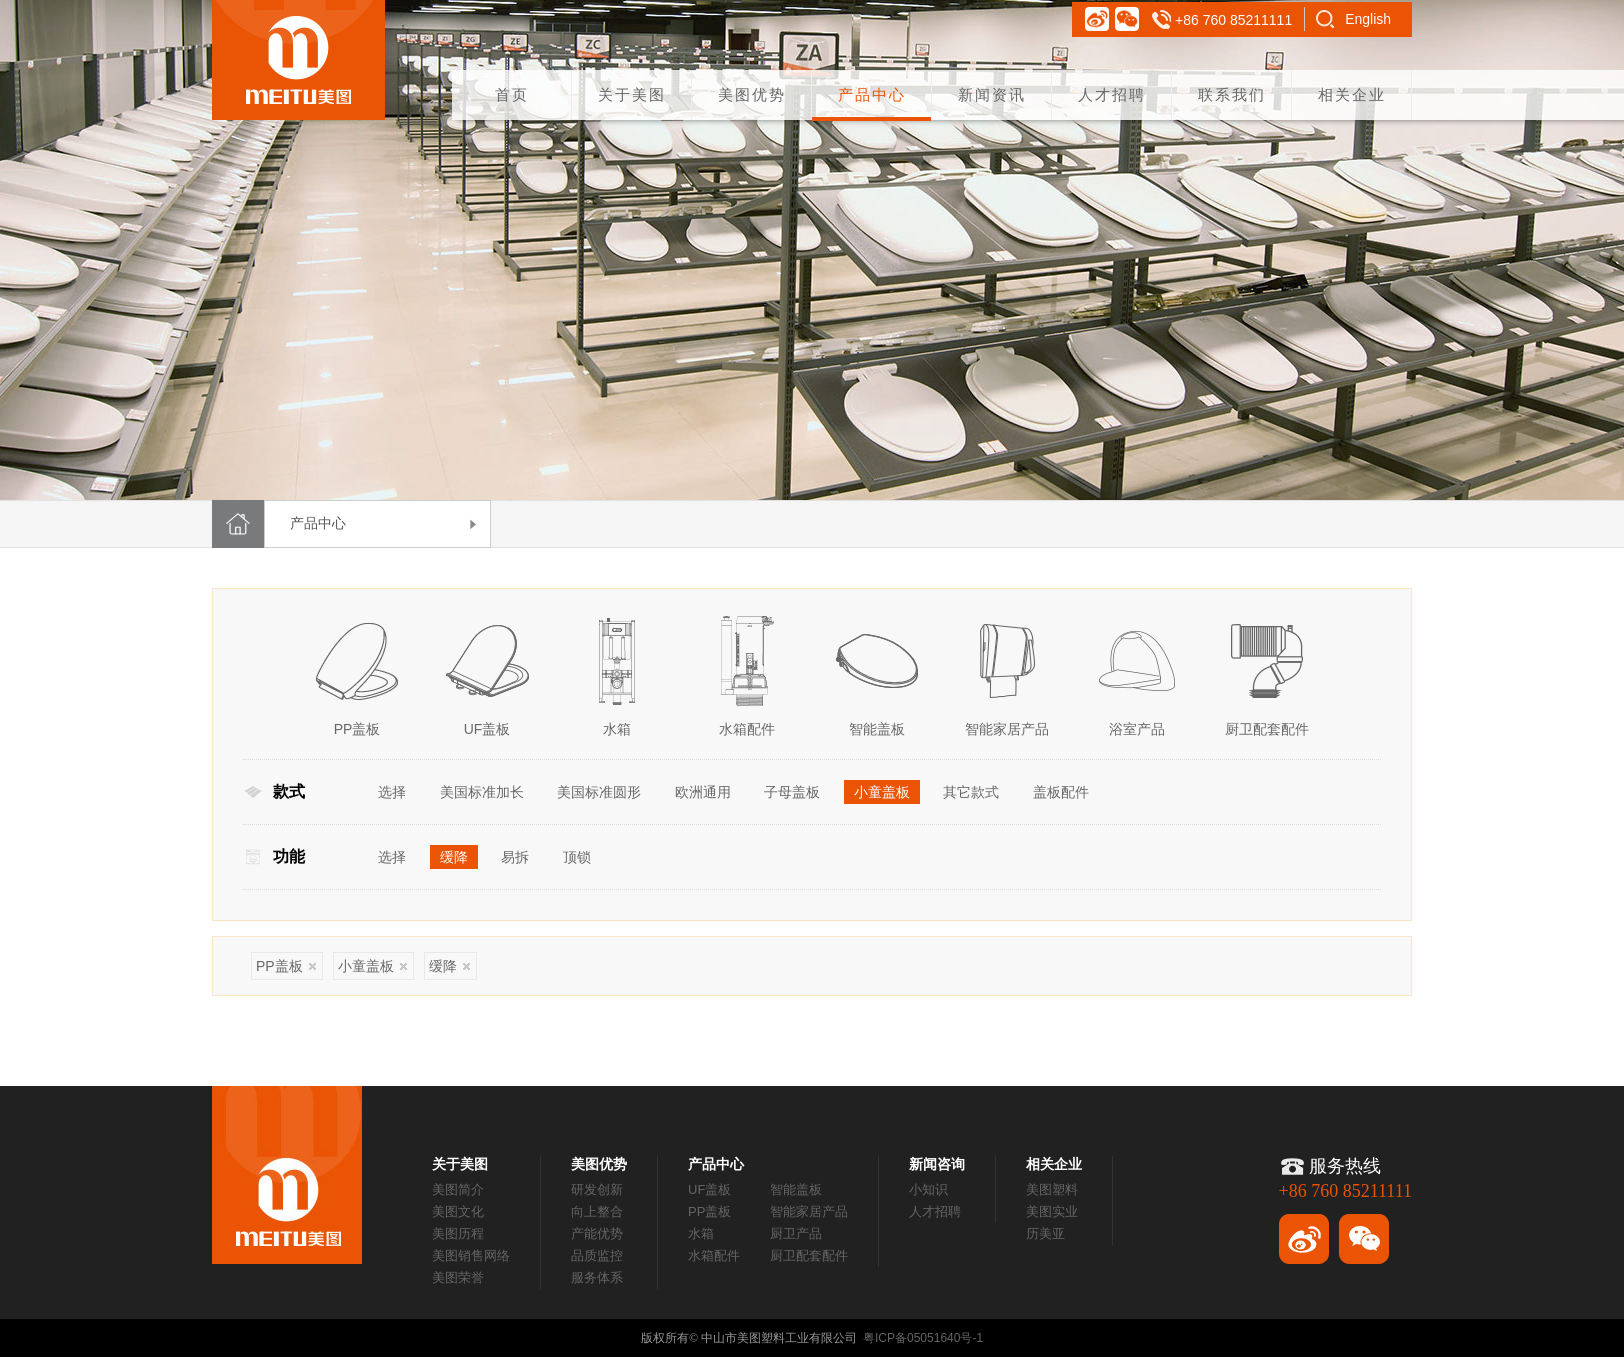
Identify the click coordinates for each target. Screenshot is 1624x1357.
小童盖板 (882, 792)
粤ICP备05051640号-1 (923, 1338)
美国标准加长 (482, 792)
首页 (512, 94)
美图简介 (458, 1189)
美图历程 (458, 1233)
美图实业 (1052, 1211)
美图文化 (458, 1211)
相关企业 (1352, 94)
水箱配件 (714, 1255)
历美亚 (1045, 1233)
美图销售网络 (471, 1255)
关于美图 (632, 94)
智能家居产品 (809, 1211)
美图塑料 (1052, 1189)
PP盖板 (286, 966)
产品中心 (872, 94)
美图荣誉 (458, 1277)
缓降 (454, 857)
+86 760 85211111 (1233, 20)
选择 (392, 792)
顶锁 (577, 857)
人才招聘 (1112, 94)
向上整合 (597, 1211)
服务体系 (597, 1277)
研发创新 (597, 1189)
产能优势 (597, 1233)
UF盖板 (709, 1189)
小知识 (928, 1189)
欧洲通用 (703, 792)
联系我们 (1232, 94)
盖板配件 (1061, 792)
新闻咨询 (937, 1164)
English (1368, 19)
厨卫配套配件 (809, 1255)
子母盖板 (792, 792)
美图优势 (752, 94)
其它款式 (971, 792)
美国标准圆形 (599, 792)
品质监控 (597, 1255)
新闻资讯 (992, 94)
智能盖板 (796, 1189)
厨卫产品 (796, 1233)
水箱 (701, 1233)
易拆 (515, 857)
